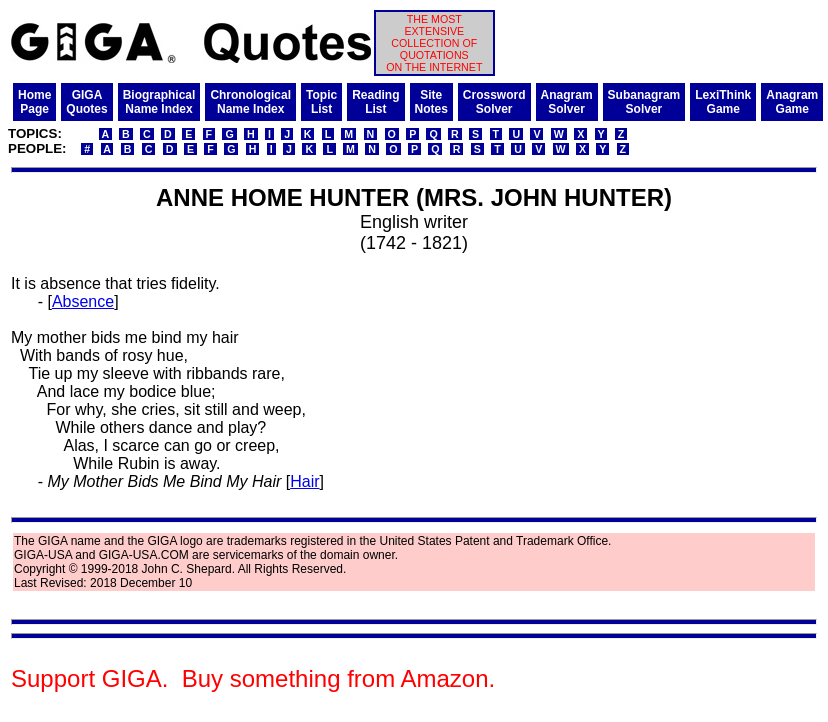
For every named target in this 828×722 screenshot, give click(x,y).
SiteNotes (431, 102)
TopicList (321, 102)
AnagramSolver (567, 102)
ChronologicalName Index (250, 102)
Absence (83, 301)
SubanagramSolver (644, 102)
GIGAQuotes (86, 102)
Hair (304, 481)
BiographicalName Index (159, 102)
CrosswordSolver (494, 102)
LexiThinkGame (723, 102)
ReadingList (375, 102)
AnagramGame (792, 102)
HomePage (34, 102)
